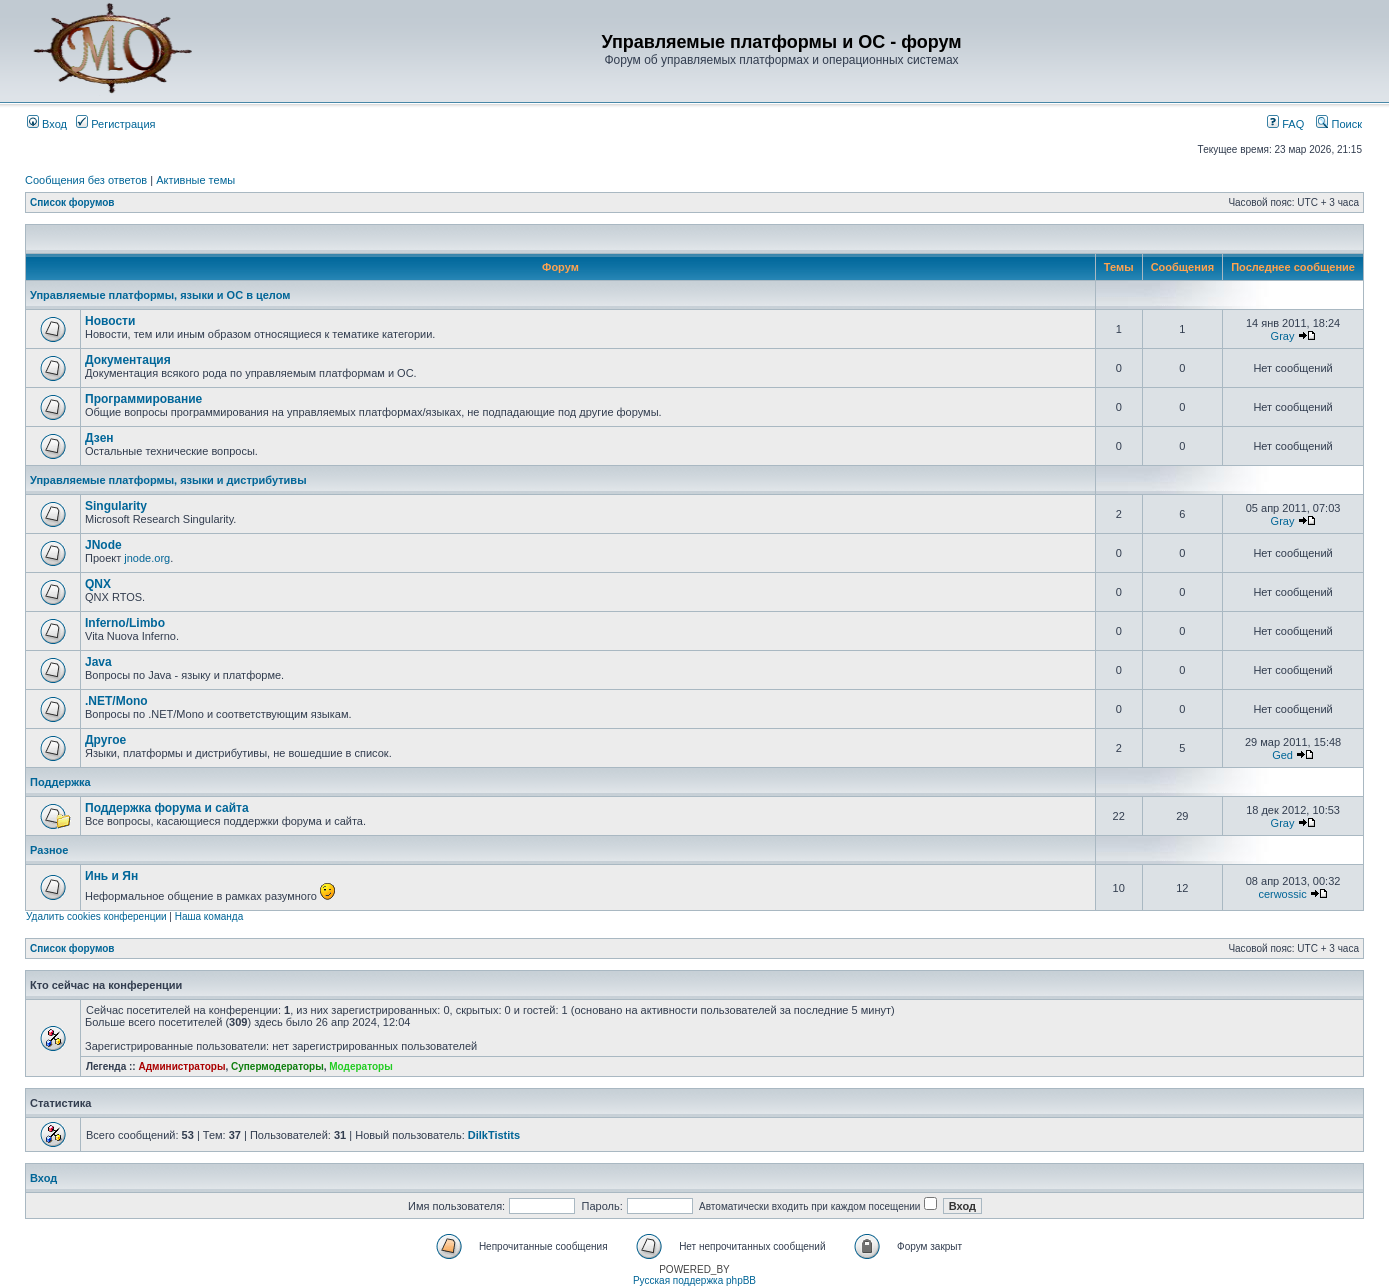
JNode (103, 545)
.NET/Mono (116, 701)
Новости (110, 321)
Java (98, 662)
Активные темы (195, 180)
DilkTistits (494, 1135)
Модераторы (360, 1066)
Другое (105, 740)
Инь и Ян (111, 876)
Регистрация (115, 124)
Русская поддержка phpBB (694, 1280)
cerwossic (1282, 894)
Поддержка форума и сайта (167, 808)
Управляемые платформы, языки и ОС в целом (160, 295)
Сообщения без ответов (86, 180)
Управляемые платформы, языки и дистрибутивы (168, 480)
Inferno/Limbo (125, 623)
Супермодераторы (277, 1066)
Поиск (1339, 124)
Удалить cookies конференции (96, 916)
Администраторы (181, 1066)
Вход (47, 124)
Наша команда (209, 916)
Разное (49, 850)
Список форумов (72, 202)
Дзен (99, 438)
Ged (1282, 755)
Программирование (143, 399)
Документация (128, 360)
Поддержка (60, 782)
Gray (1283, 336)
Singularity (116, 506)
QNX (98, 584)
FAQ (1285, 124)
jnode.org (147, 558)
